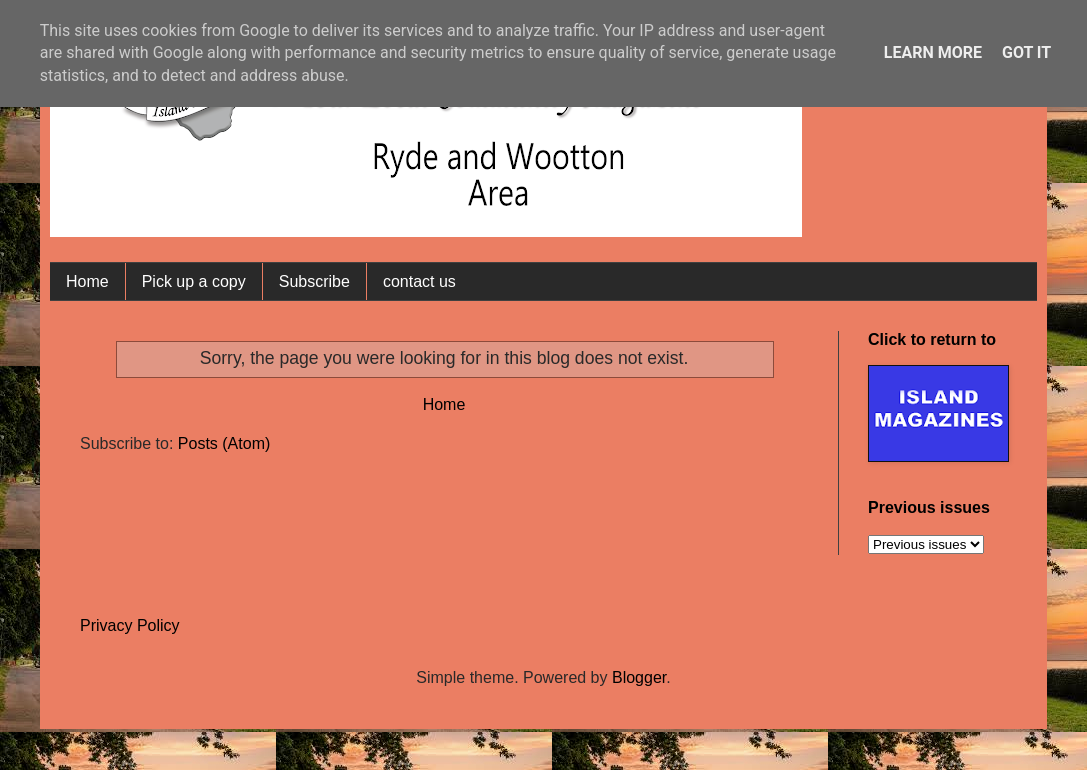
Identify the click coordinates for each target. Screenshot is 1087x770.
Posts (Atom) (224, 443)
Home (87, 281)
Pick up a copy (194, 281)
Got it (1026, 52)
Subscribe (314, 281)
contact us (419, 281)
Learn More (933, 52)
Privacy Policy (130, 625)
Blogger (639, 677)
